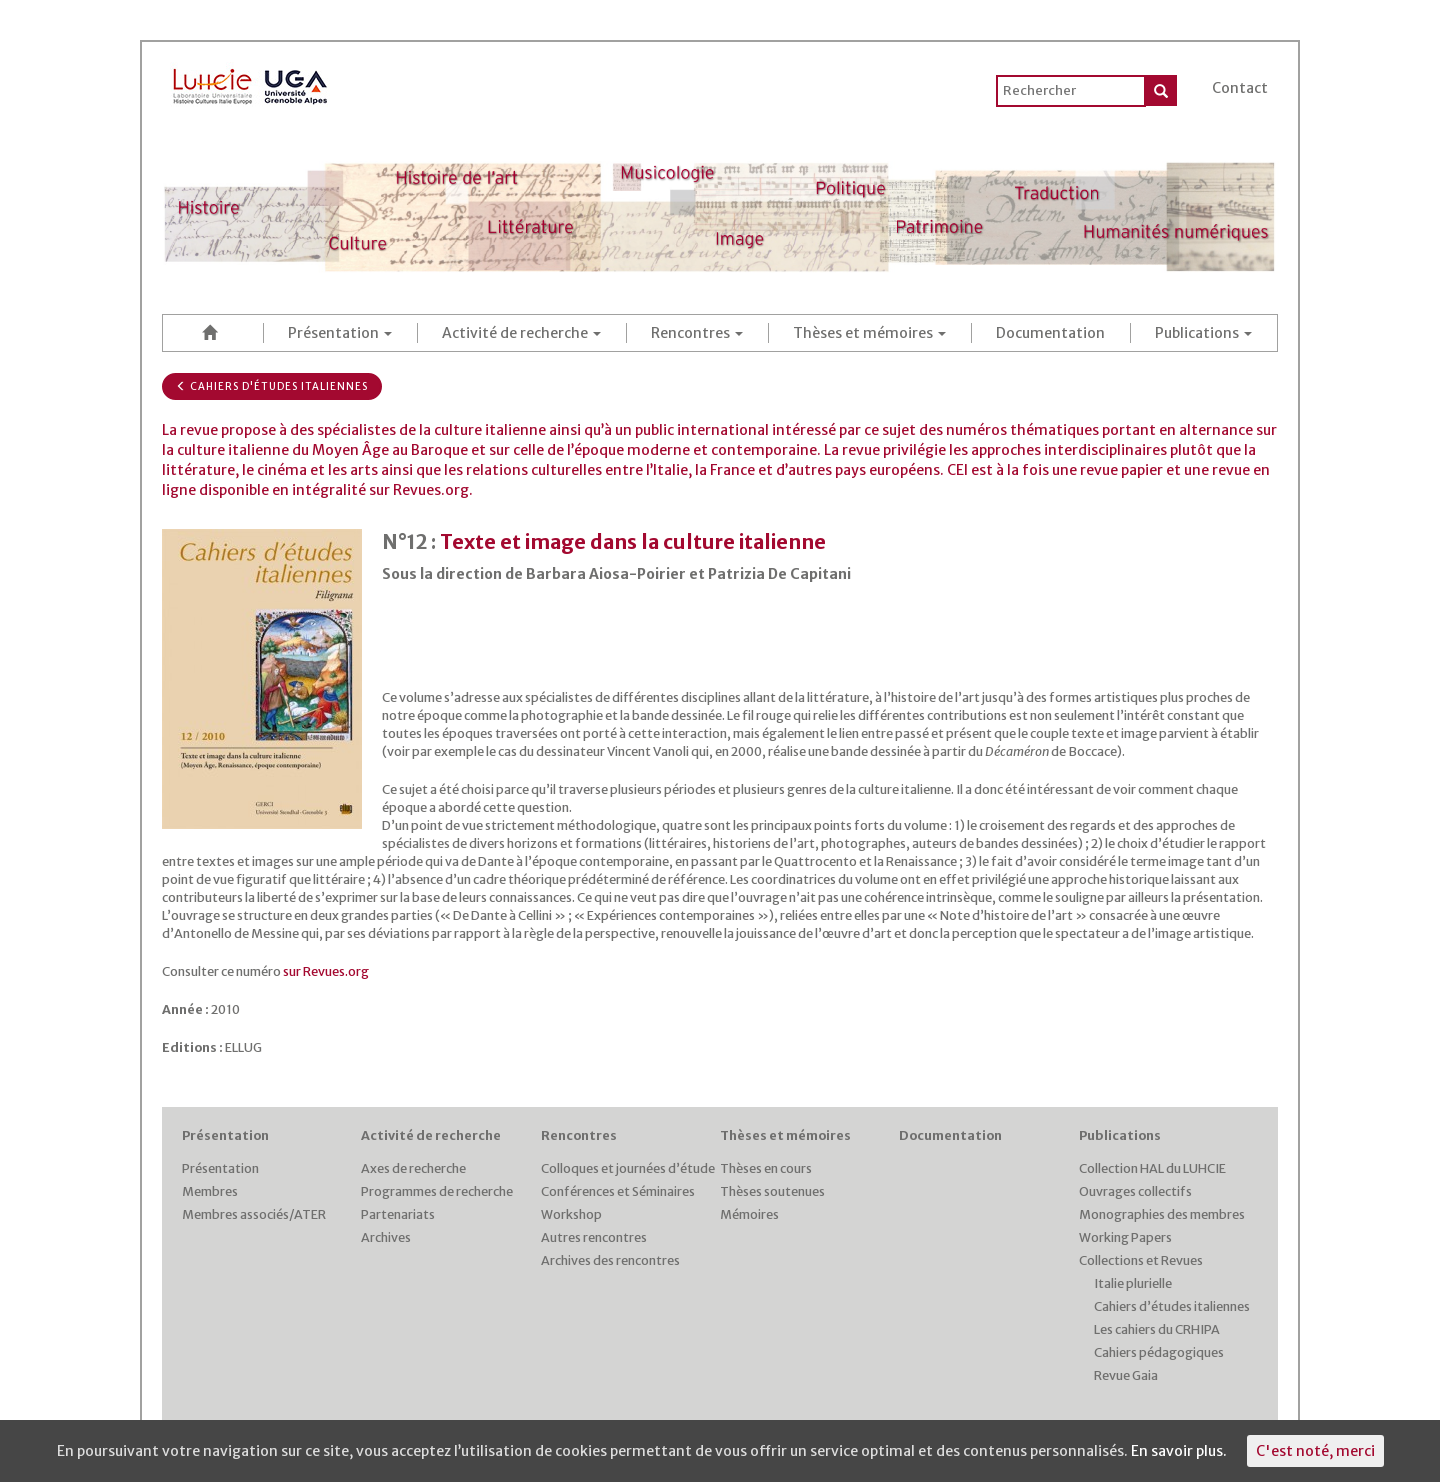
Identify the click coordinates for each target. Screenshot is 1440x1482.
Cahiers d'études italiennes (272, 386)
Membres (210, 1191)
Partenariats (398, 1214)
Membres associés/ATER (254, 1214)
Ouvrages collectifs (1135, 1191)
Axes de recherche (413, 1168)
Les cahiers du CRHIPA (1157, 1329)
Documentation (1050, 333)
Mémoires (749, 1214)
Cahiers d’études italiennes (1172, 1306)
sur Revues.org (326, 971)
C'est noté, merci (1315, 1451)
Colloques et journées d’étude (628, 1168)
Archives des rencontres (610, 1260)
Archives (386, 1237)
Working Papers (1125, 1237)
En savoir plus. (1179, 1451)
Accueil (213, 332)
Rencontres (697, 333)
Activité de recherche (521, 333)
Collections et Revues (1141, 1260)
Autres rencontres (594, 1237)
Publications (1203, 333)
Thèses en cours (766, 1168)
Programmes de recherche (437, 1191)
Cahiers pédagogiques (1159, 1352)
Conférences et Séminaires (618, 1191)
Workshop (571, 1214)
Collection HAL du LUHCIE (1152, 1168)
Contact (1240, 88)
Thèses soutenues (772, 1191)
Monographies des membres (1162, 1214)
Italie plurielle (1133, 1283)
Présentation (340, 333)
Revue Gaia (1126, 1375)
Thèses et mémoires (869, 333)
